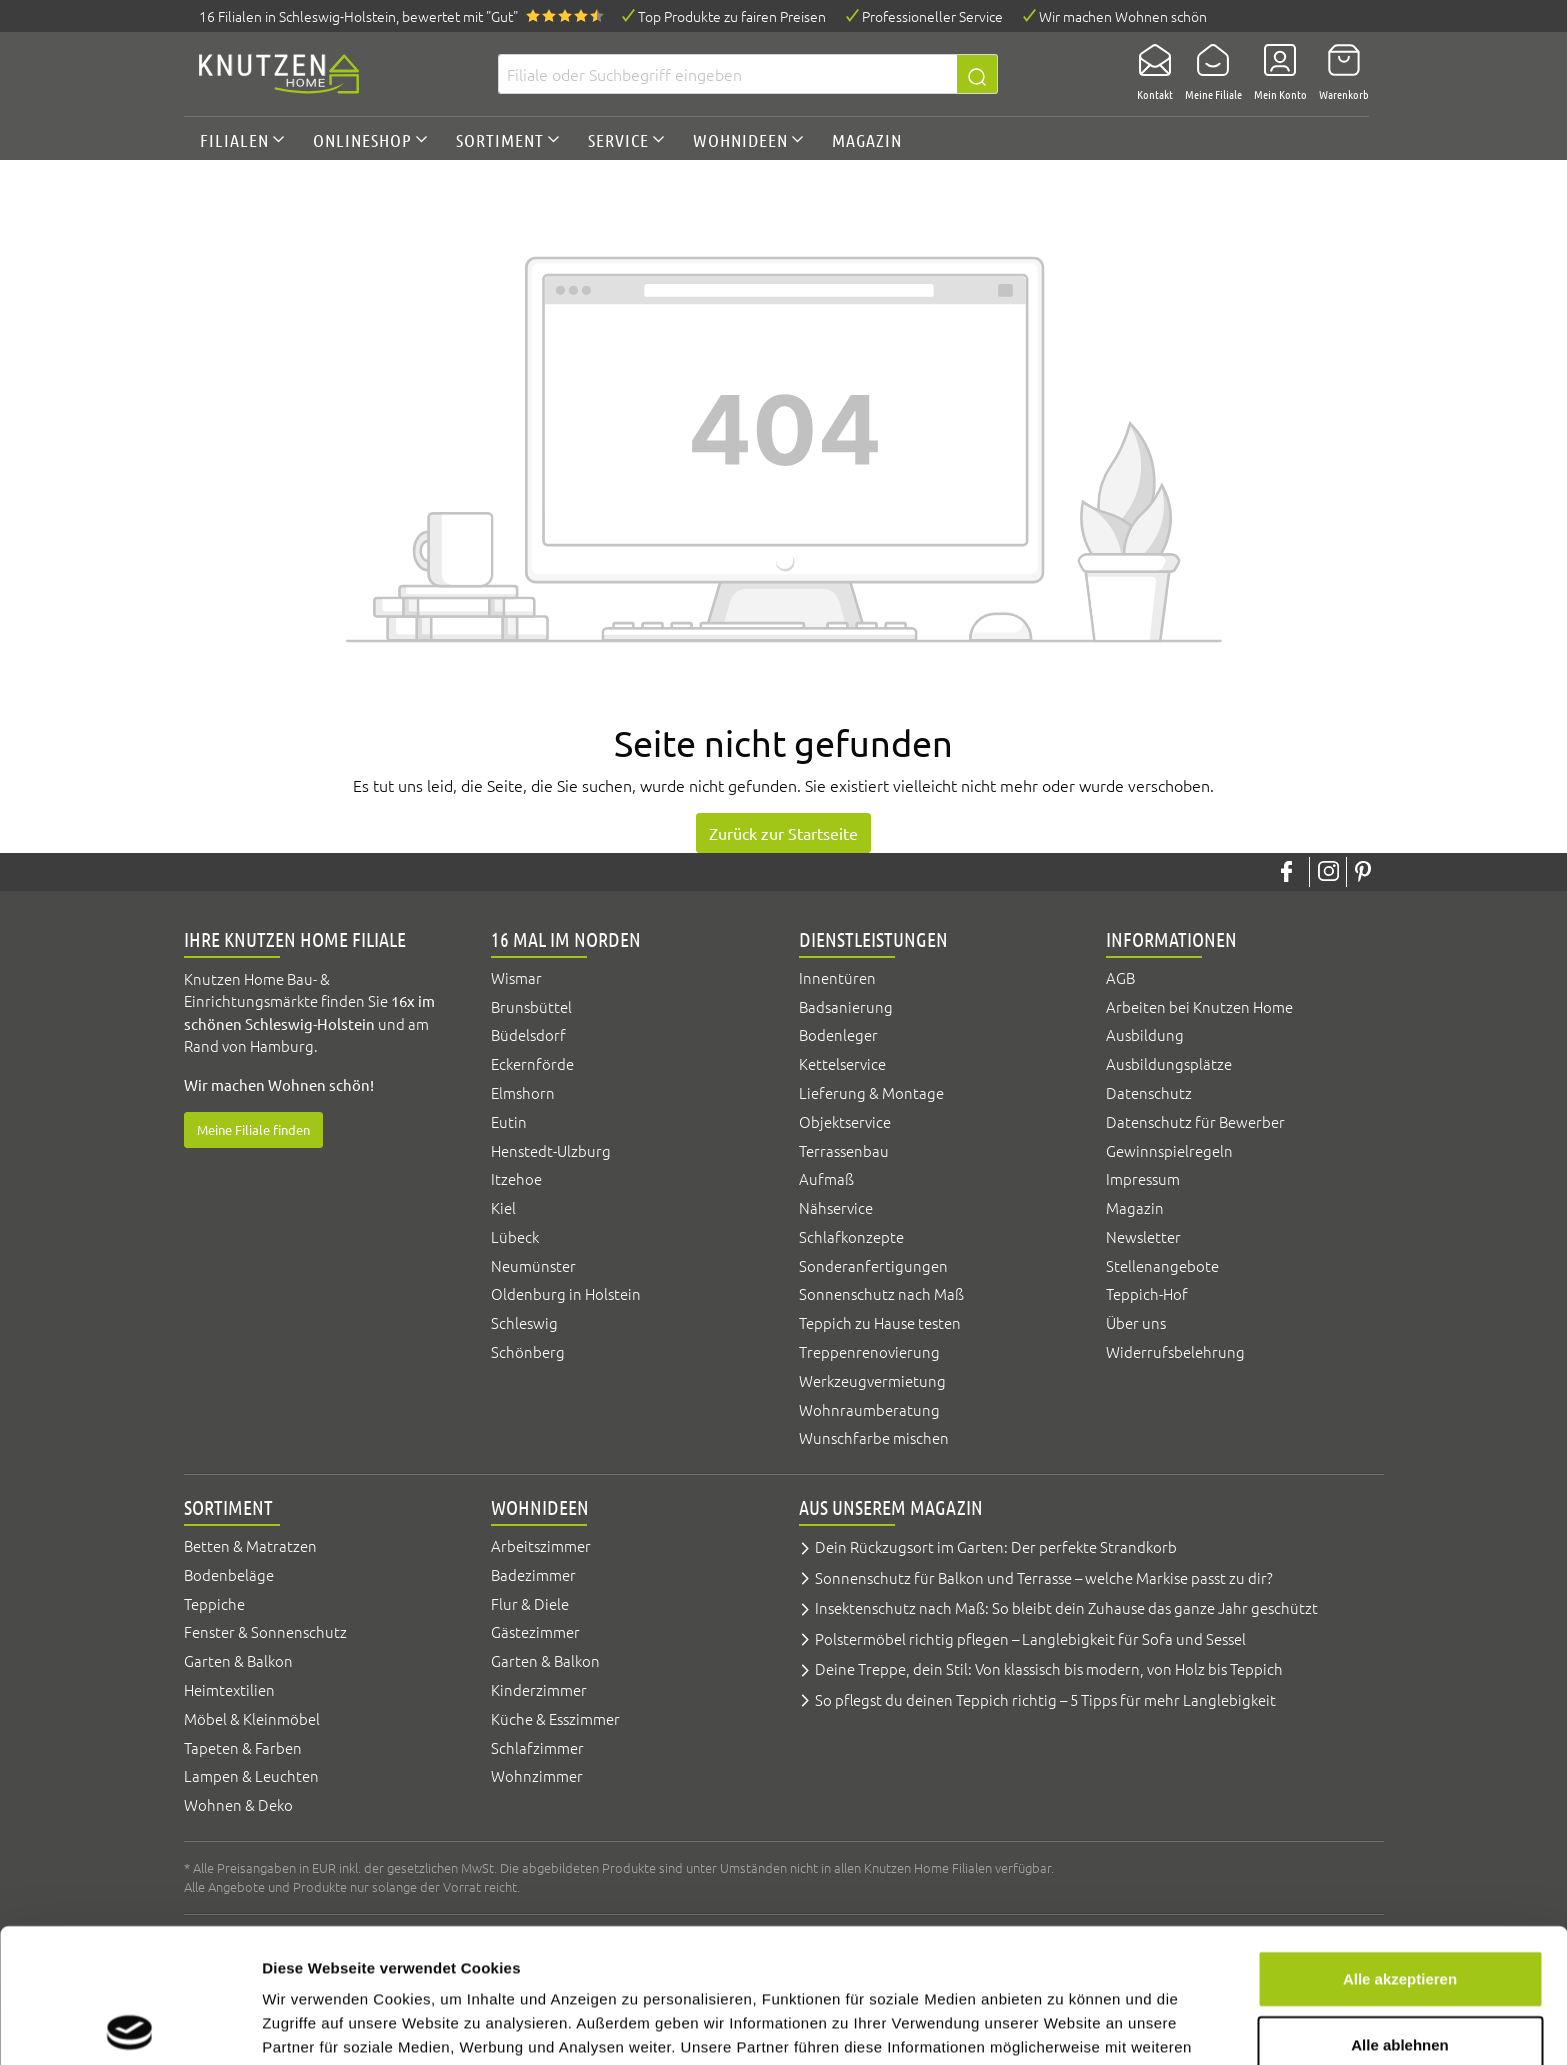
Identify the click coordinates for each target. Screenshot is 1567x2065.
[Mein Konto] (1274, 74)
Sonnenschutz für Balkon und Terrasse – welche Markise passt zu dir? (1044, 1577)
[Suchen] (977, 74)
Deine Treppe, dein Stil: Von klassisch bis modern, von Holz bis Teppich (1049, 1668)
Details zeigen (1063, 2025)
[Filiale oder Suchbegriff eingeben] (727, 74)
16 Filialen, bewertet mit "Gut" (358, 16)
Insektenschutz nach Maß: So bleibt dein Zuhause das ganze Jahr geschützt (1066, 1607)
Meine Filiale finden (253, 1129)
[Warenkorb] (1338, 74)
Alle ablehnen (1400, 1910)
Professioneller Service (932, 16)
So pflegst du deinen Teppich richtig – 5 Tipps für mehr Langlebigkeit (1045, 1699)
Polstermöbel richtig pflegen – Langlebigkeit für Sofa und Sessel (1030, 1638)
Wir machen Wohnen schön (1123, 16)
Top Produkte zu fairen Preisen (732, 16)
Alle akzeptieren (1400, 1844)
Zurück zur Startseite (783, 833)
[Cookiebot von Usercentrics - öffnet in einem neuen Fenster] (129, 2026)
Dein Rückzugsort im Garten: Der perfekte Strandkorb (996, 1546)
